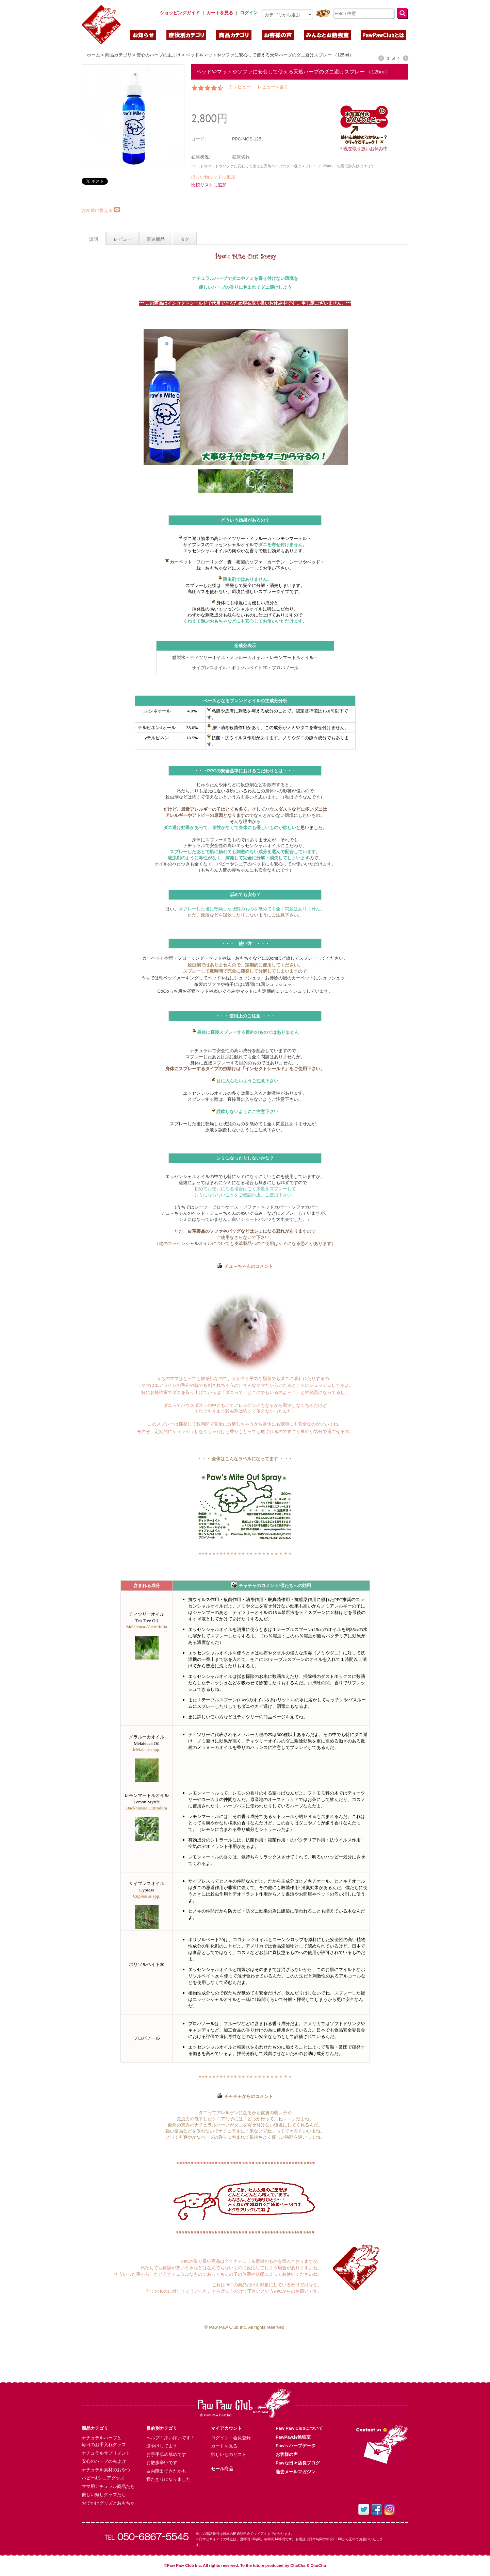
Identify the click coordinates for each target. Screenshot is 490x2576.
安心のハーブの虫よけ (158, 54)
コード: (198, 138)
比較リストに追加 (209, 184)
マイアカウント (226, 2428)
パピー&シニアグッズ (103, 2477)
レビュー (122, 239)
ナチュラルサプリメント (106, 2453)
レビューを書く (273, 86)
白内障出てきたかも (166, 2471)
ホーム (93, 54)
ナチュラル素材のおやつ (106, 2469)
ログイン (249, 12)
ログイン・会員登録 (231, 2437)
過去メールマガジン (295, 2471)
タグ (184, 239)
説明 (93, 239)
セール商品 (222, 2468)
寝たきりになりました (168, 2479)
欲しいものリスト (228, 2454)
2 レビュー (240, 86)
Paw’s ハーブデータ (295, 2445)
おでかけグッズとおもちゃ (108, 2503)
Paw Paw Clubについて (299, 2428)
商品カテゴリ (118, 54)
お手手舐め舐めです (166, 2454)
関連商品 (156, 239)
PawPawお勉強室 (293, 2437)
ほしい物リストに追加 (213, 177)
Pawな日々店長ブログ (298, 2462)
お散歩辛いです (161, 2462)
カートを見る (224, 2445)
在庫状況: (200, 156)
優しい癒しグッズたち (104, 2494)
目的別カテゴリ (161, 2428)
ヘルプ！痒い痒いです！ (170, 2437)
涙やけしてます (161, 2445)
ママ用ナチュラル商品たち (108, 2486)
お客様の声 (287, 2454)
